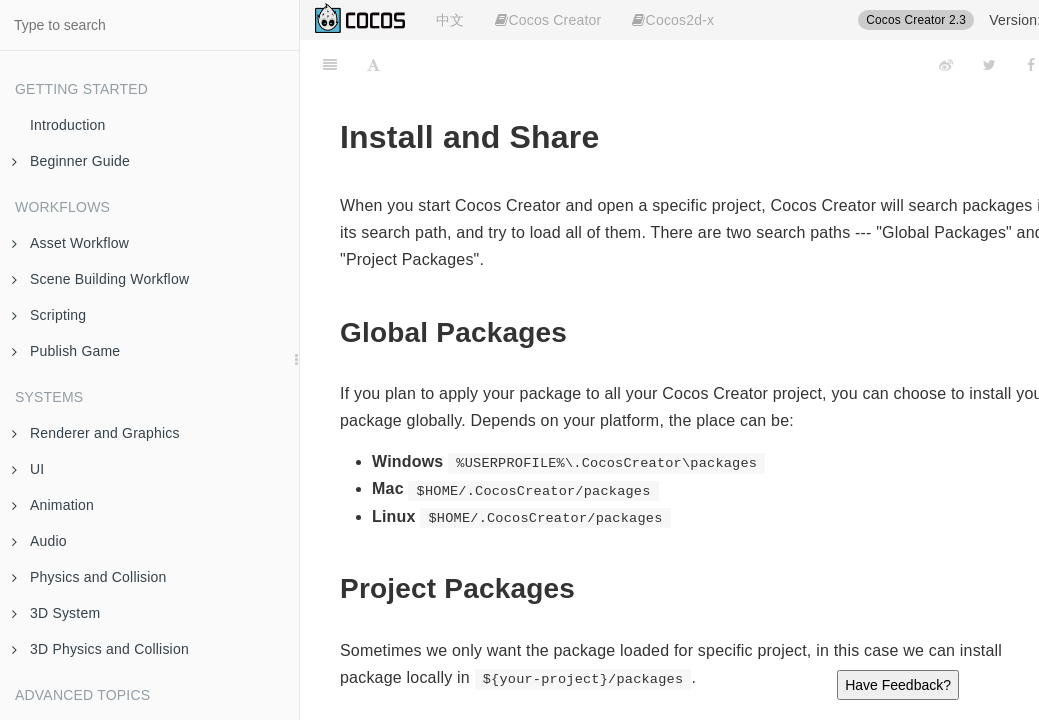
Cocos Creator (548, 20)
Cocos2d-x (673, 20)
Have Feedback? (898, 685)
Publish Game (66, 351)
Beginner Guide (71, 161)
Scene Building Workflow (100, 279)
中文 (450, 20)
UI (28, 469)
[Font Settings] (373, 65)
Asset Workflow (70, 243)
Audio (39, 541)
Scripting (49, 315)
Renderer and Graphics (96, 433)
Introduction (68, 125)
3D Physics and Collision (100, 649)
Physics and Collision (89, 577)
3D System (56, 613)
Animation (53, 505)
